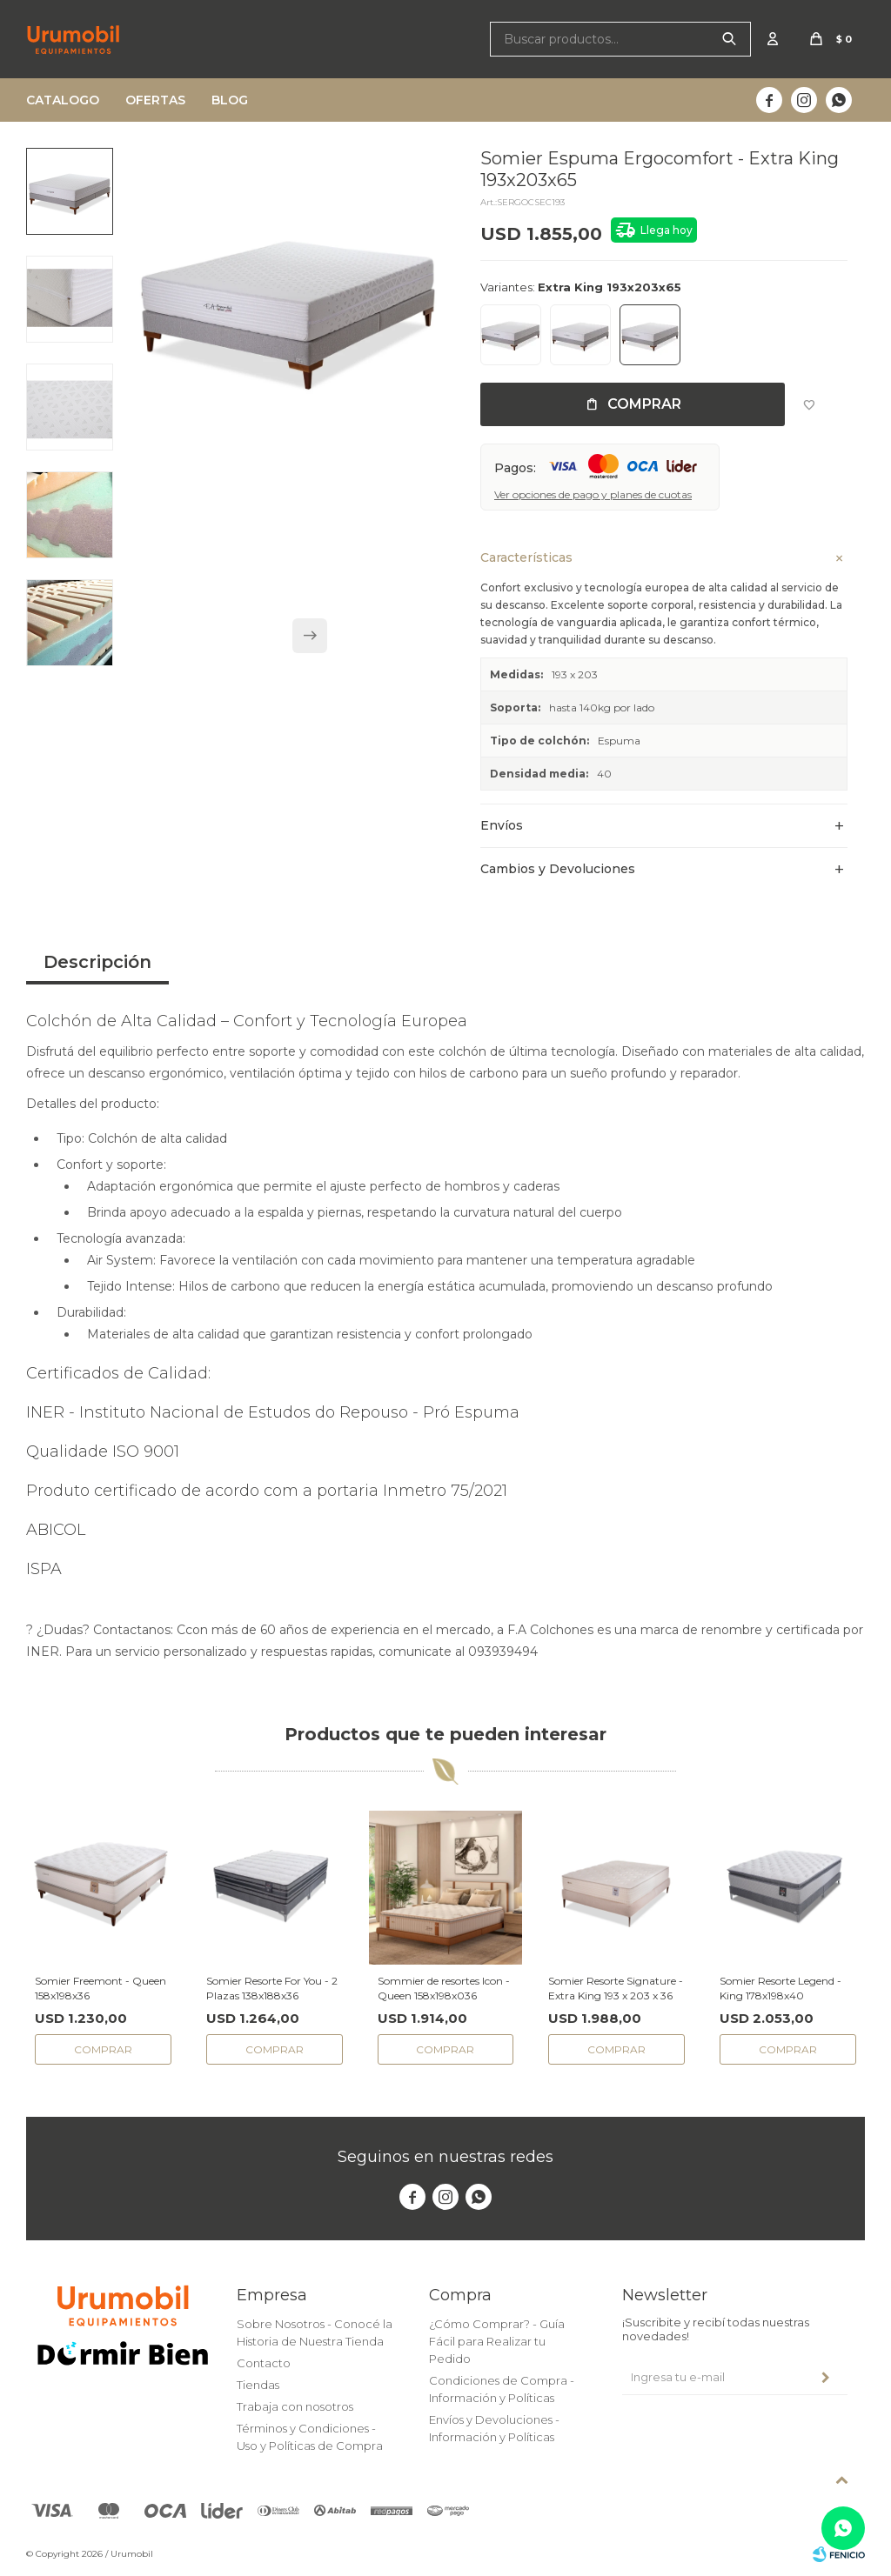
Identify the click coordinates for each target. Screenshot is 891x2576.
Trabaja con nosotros (295, 2406)
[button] (309, 635)
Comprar (644, 404)
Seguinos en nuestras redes (445, 2156)
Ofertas (155, 100)
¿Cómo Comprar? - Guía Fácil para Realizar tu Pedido (497, 2341)
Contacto (264, 2363)
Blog (229, 100)
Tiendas (258, 2385)
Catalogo (62, 100)
